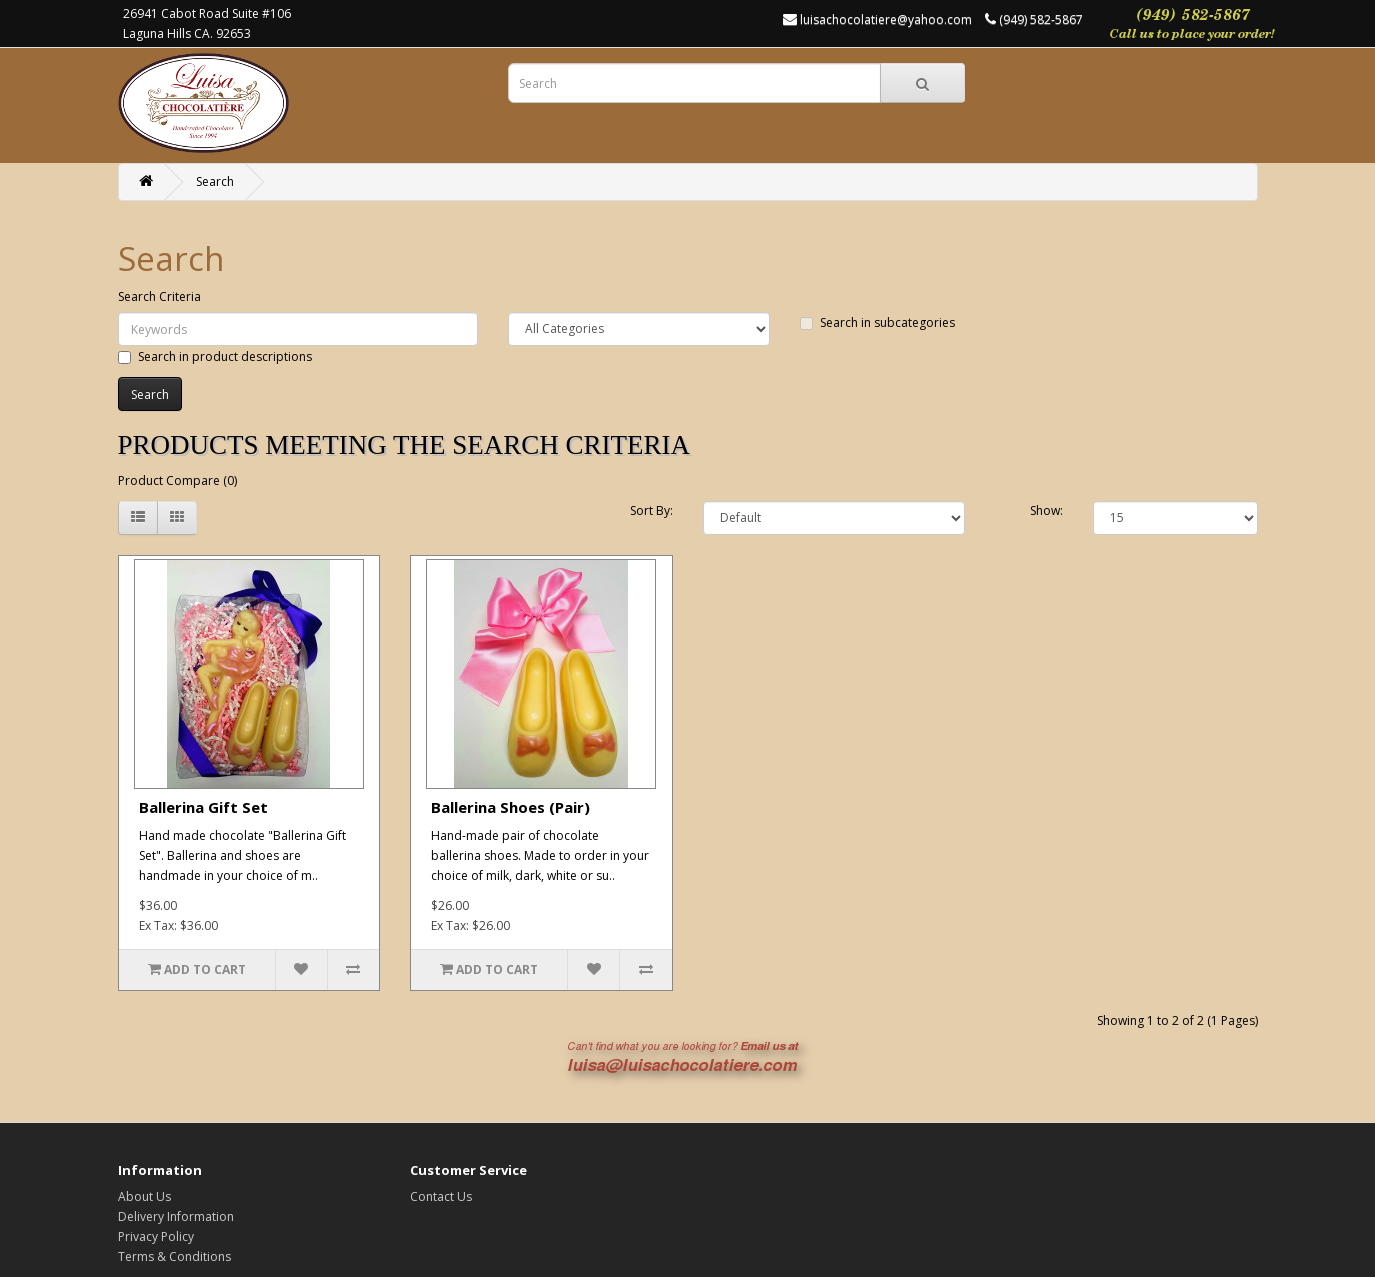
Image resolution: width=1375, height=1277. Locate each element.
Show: (1046, 510)
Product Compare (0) (177, 480)
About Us (144, 1196)
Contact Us (441, 1196)
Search (215, 181)
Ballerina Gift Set (203, 807)
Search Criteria (159, 296)
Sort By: (651, 510)
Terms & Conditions (174, 1256)
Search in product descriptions (215, 356)
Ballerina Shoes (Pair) (510, 807)
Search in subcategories (877, 322)
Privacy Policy (156, 1236)
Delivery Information (176, 1216)
